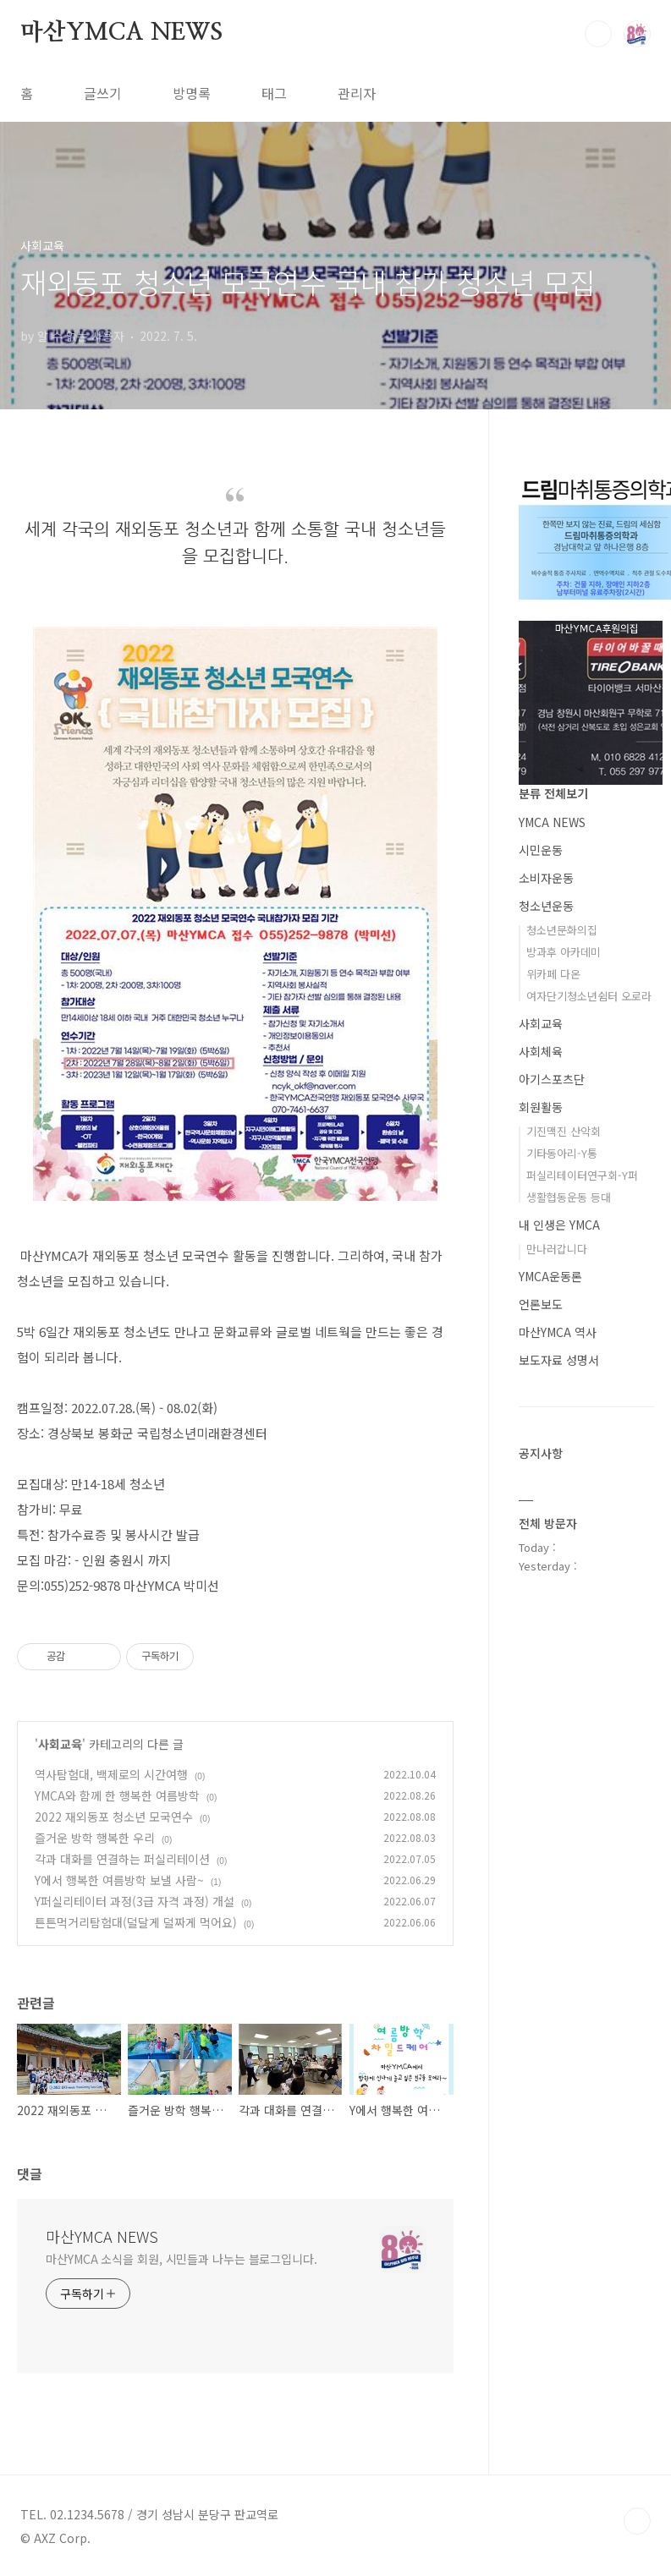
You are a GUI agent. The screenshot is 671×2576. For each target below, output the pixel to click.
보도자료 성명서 (559, 1359)
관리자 (357, 93)
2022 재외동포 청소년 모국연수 (114, 1816)
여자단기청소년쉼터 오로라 (589, 996)
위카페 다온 (553, 974)
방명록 (192, 93)
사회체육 (541, 1051)
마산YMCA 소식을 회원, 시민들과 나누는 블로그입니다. (181, 2258)
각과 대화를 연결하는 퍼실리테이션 (122, 1858)
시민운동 (541, 849)
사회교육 (60, 1743)
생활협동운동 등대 (568, 1197)
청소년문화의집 (561, 930)
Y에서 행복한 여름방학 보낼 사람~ (119, 1880)
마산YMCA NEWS (121, 33)
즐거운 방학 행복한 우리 (95, 1837)
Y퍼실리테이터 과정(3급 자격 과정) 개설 (134, 1901)
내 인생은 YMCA (559, 1224)
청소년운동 (546, 905)
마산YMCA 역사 (558, 1332)
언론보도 (541, 1304)
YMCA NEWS (552, 822)
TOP (637, 2521)
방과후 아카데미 (563, 952)
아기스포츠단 (552, 1079)
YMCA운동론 (550, 1276)
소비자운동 (546, 877)
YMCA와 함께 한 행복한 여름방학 (117, 1795)
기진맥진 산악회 (563, 1131)
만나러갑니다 (556, 1249)
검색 (598, 34)
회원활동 (541, 1107)
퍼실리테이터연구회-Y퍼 (582, 1175)
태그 (274, 93)
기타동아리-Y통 (561, 1153)
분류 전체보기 (553, 793)
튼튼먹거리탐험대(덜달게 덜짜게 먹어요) (136, 1922)
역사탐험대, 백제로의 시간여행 (111, 1774)
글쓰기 (103, 93)
